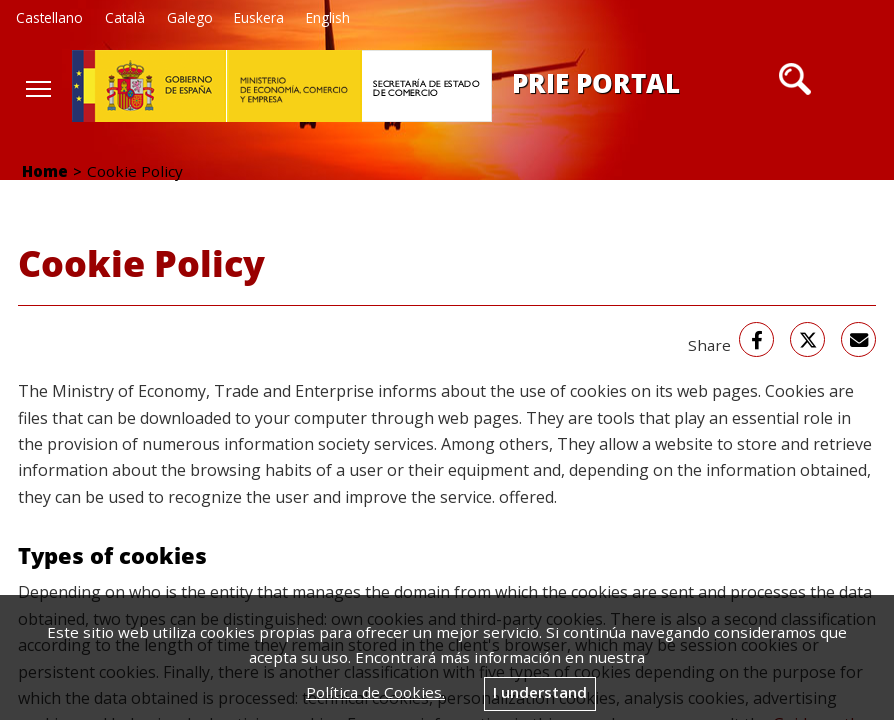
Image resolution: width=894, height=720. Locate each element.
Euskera (259, 17)
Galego (190, 17)
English (328, 17)
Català (125, 17)
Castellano (49, 17)
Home (45, 171)
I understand (540, 692)
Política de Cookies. (375, 692)
